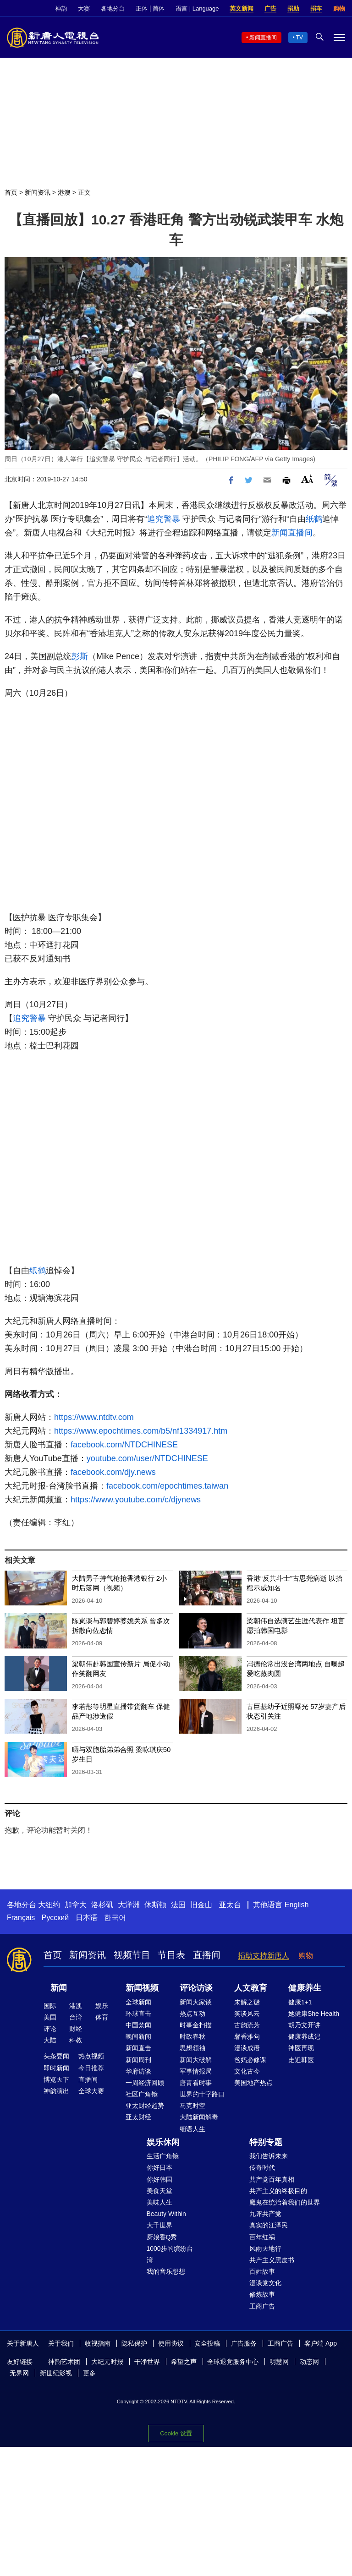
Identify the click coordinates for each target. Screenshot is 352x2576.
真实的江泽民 (268, 2225)
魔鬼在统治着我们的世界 (284, 2202)
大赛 (84, 8)
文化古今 (247, 2071)
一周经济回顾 (145, 2082)
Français (21, 1917)
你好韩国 (159, 2179)
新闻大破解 (196, 2059)
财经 (75, 2028)
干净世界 (147, 2361)
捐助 (293, 8)
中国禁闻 (138, 2025)
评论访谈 (196, 1987)
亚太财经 (138, 2117)
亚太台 (230, 1905)
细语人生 (192, 2129)
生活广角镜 (163, 2156)
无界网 (19, 2373)
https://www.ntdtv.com (94, 1417)
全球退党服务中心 (232, 2361)
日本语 (87, 1917)
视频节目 (132, 1955)
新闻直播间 (263, 37)
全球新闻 (138, 2002)
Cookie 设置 (176, 2433)
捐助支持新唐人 (263, 1955)
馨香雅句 (247, 2036)
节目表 (171, 1955)
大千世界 (159, 2225)
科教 (75, 2040)
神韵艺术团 (64, 2361)
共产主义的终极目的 (278, 2190)
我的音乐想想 (166, 2271)
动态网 (309, 2361)
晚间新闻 (138, 2036)
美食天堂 (159, 2190)
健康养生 (304, 1987)
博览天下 (56, 2079)
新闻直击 (138, 2048)
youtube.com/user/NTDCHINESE (147, 1458)
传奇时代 (262, 2167)
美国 (50, 2017)
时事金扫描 (196, 2025)
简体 (159, 8)
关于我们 (61, 2343)
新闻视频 (142, 1987)
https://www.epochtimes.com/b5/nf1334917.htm (140, 1430)
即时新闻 (56, 2068)
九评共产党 (265, 2213)
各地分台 (113, 8)
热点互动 (192, 2013)
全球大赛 (91, 2091)
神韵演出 (56, 2091)
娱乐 (101, 2005)
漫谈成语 (247, 2048)
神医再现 (301, 2048)
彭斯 (80, 656)
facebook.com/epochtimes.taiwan (167, 1485)
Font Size (307, 479)
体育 (101, 2017)
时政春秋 (192, 2036)
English (296, 1905)
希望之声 (184, 2361)
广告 (270, 8)
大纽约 (49, 1905)
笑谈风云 (247, 2013)
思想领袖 (192, 2048)
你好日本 (159, 2167)
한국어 (115, 1917)
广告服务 (244, 2343)
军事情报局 (196, 2071)
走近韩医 (301, 2059)
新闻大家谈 (196, 2002)
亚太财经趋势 (145, 2105)
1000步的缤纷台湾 (170, 2254)
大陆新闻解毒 (199, 2117)
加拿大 (76, 1905)
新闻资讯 (37, 192)
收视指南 (97, 2343)
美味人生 (159, 2202)
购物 (339, 8)
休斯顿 (155, 1905)
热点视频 (91, 2056)
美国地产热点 (253, 2082)
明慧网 (279, 2361)
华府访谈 (138, 2071)
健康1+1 (300, 2002)
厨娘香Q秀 (162, 2237)
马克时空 (192, 2105)
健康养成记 (304, 2036)
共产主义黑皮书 (271, 2260)
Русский (55, 1917)
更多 (89, 2373)
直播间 (206, 1955)
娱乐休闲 (163, 2142)
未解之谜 (247, 2002)
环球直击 (138, 2013)
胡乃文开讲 (304, 2025)
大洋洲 (129, 1905)
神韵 (61, 8)
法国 (178, 1905)
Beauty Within (166, 2213)
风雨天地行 (265, 2248)
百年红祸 (262, 2237)
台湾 (75, 2017)
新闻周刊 (138, 2059)
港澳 (64, 192)
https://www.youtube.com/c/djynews (136, 1499)
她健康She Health (313, 2013)
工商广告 (262, 2306)
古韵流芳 (247, 2025)
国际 (50, 2005)
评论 (50, 2028)
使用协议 (171, 2343)
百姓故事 (262, 2271)
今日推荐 (91, 2068)
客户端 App (320, 2343)
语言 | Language (197, 8)
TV (299, 37)
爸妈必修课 (250, 2059)
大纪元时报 (107, 2361)
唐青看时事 (196, 2082)
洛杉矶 (102, 1905)
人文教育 (250, 1987)
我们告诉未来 (268, 2156)
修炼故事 (262, 2294)
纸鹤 (314, 519)
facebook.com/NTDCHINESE (124, 1444)
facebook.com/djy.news (113, 1472)
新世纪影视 (56, 2373)
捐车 (316, 8)
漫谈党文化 (265, 2283)
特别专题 (265, 2142)
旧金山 (201, 1905)
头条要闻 (56, 2056)
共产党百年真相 (271, 2179)
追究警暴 (163, 519)
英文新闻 (241, 8)
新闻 (58, 1987)
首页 (11, 192)
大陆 (50, 2040)
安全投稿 (207, 2343)
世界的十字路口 (202, 2094)
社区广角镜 (142, 2094)
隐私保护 (134, 2343)
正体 (142, 8)
